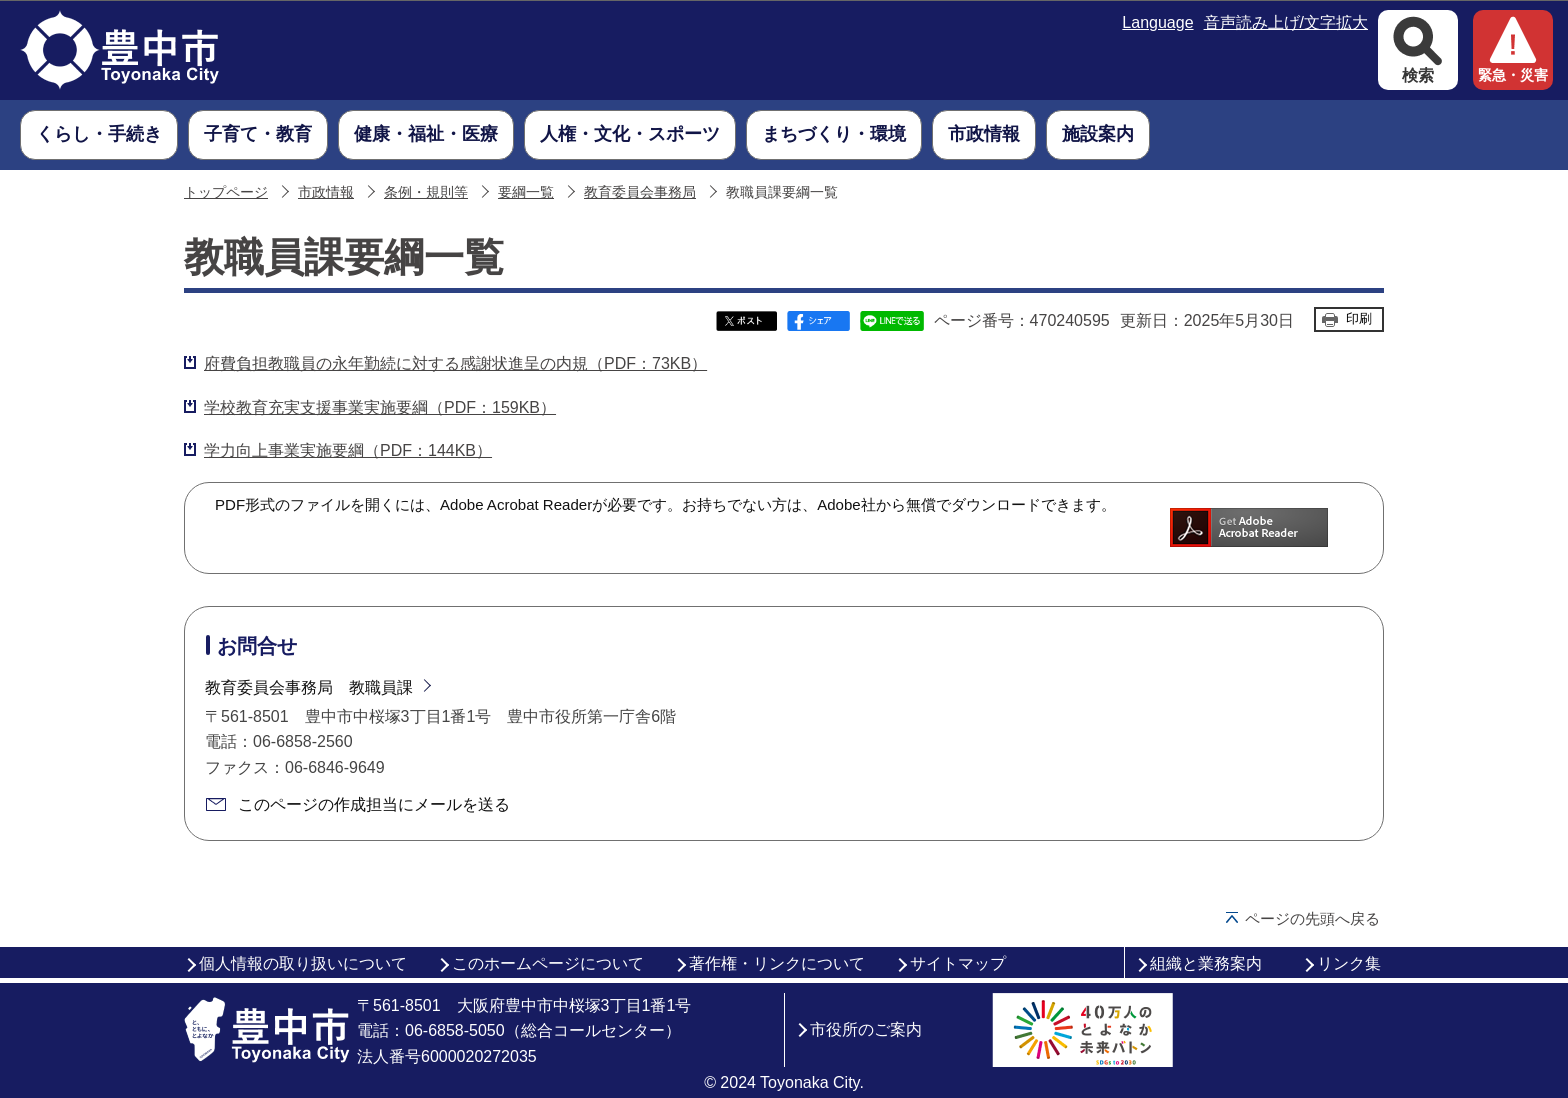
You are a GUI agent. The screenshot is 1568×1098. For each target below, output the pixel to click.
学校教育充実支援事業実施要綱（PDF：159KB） (380, 407)
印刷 (1359, 318)
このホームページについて (548, 963)
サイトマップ (958, 963)
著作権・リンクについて (777, 963)
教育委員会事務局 (640, 192)
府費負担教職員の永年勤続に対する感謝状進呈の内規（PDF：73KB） (455, 363)
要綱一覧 (526, 192)
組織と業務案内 (1206, 963)
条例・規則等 (426, 192)
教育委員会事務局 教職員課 (309, 687)
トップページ (226, 192)
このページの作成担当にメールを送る (374, 804)
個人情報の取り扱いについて (303, 963)
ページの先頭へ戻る (1312, 918)
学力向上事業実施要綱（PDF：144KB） (348, 450)
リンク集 (1349, 963)
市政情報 (326, 192)
